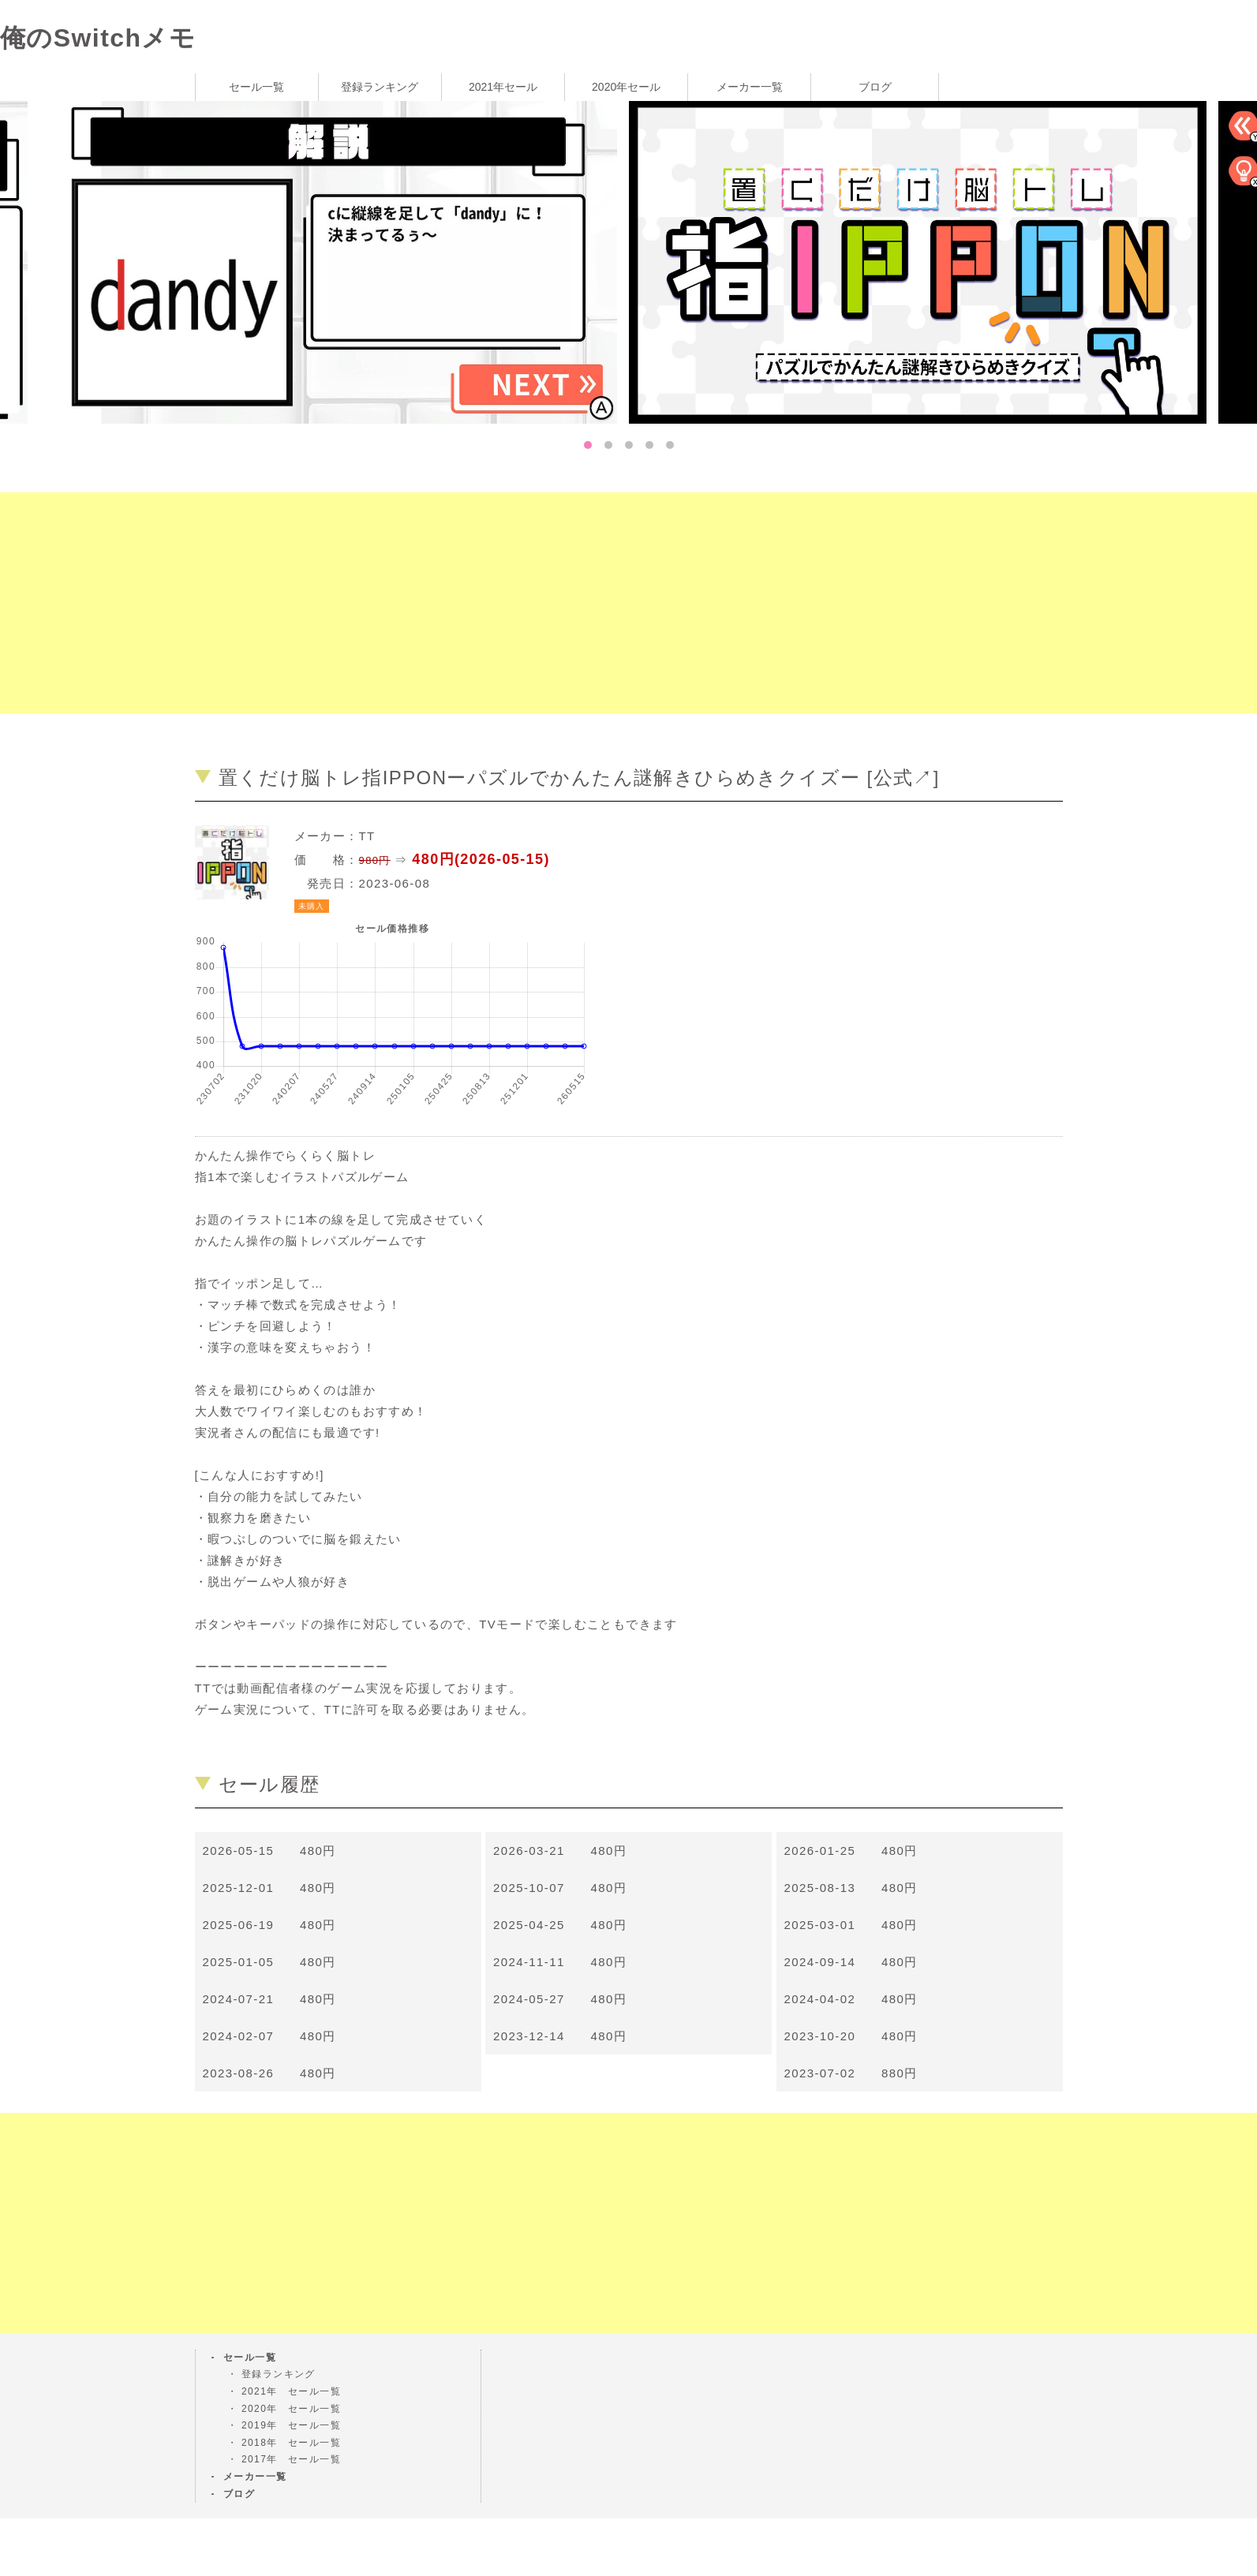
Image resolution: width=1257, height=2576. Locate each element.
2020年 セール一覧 (291, 2408)
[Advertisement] (473, 602)
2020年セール (626, 86)
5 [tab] (670, 445)
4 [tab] (649, 445)
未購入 (311, 906)
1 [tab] (588, 445)
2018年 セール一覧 (291, 2442)
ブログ (875, 86)
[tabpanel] (923, 261)
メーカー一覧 (749, 86)
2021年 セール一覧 (291, 2391)
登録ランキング (379, 86)
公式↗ (903, 777)
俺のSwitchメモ (98, 38)
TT (367, 836)
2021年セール (503, 86)
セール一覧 (256, 86)
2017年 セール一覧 (291, 2459)
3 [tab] (629, 445)
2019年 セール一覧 (291, 2425)
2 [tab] (608, 445)
